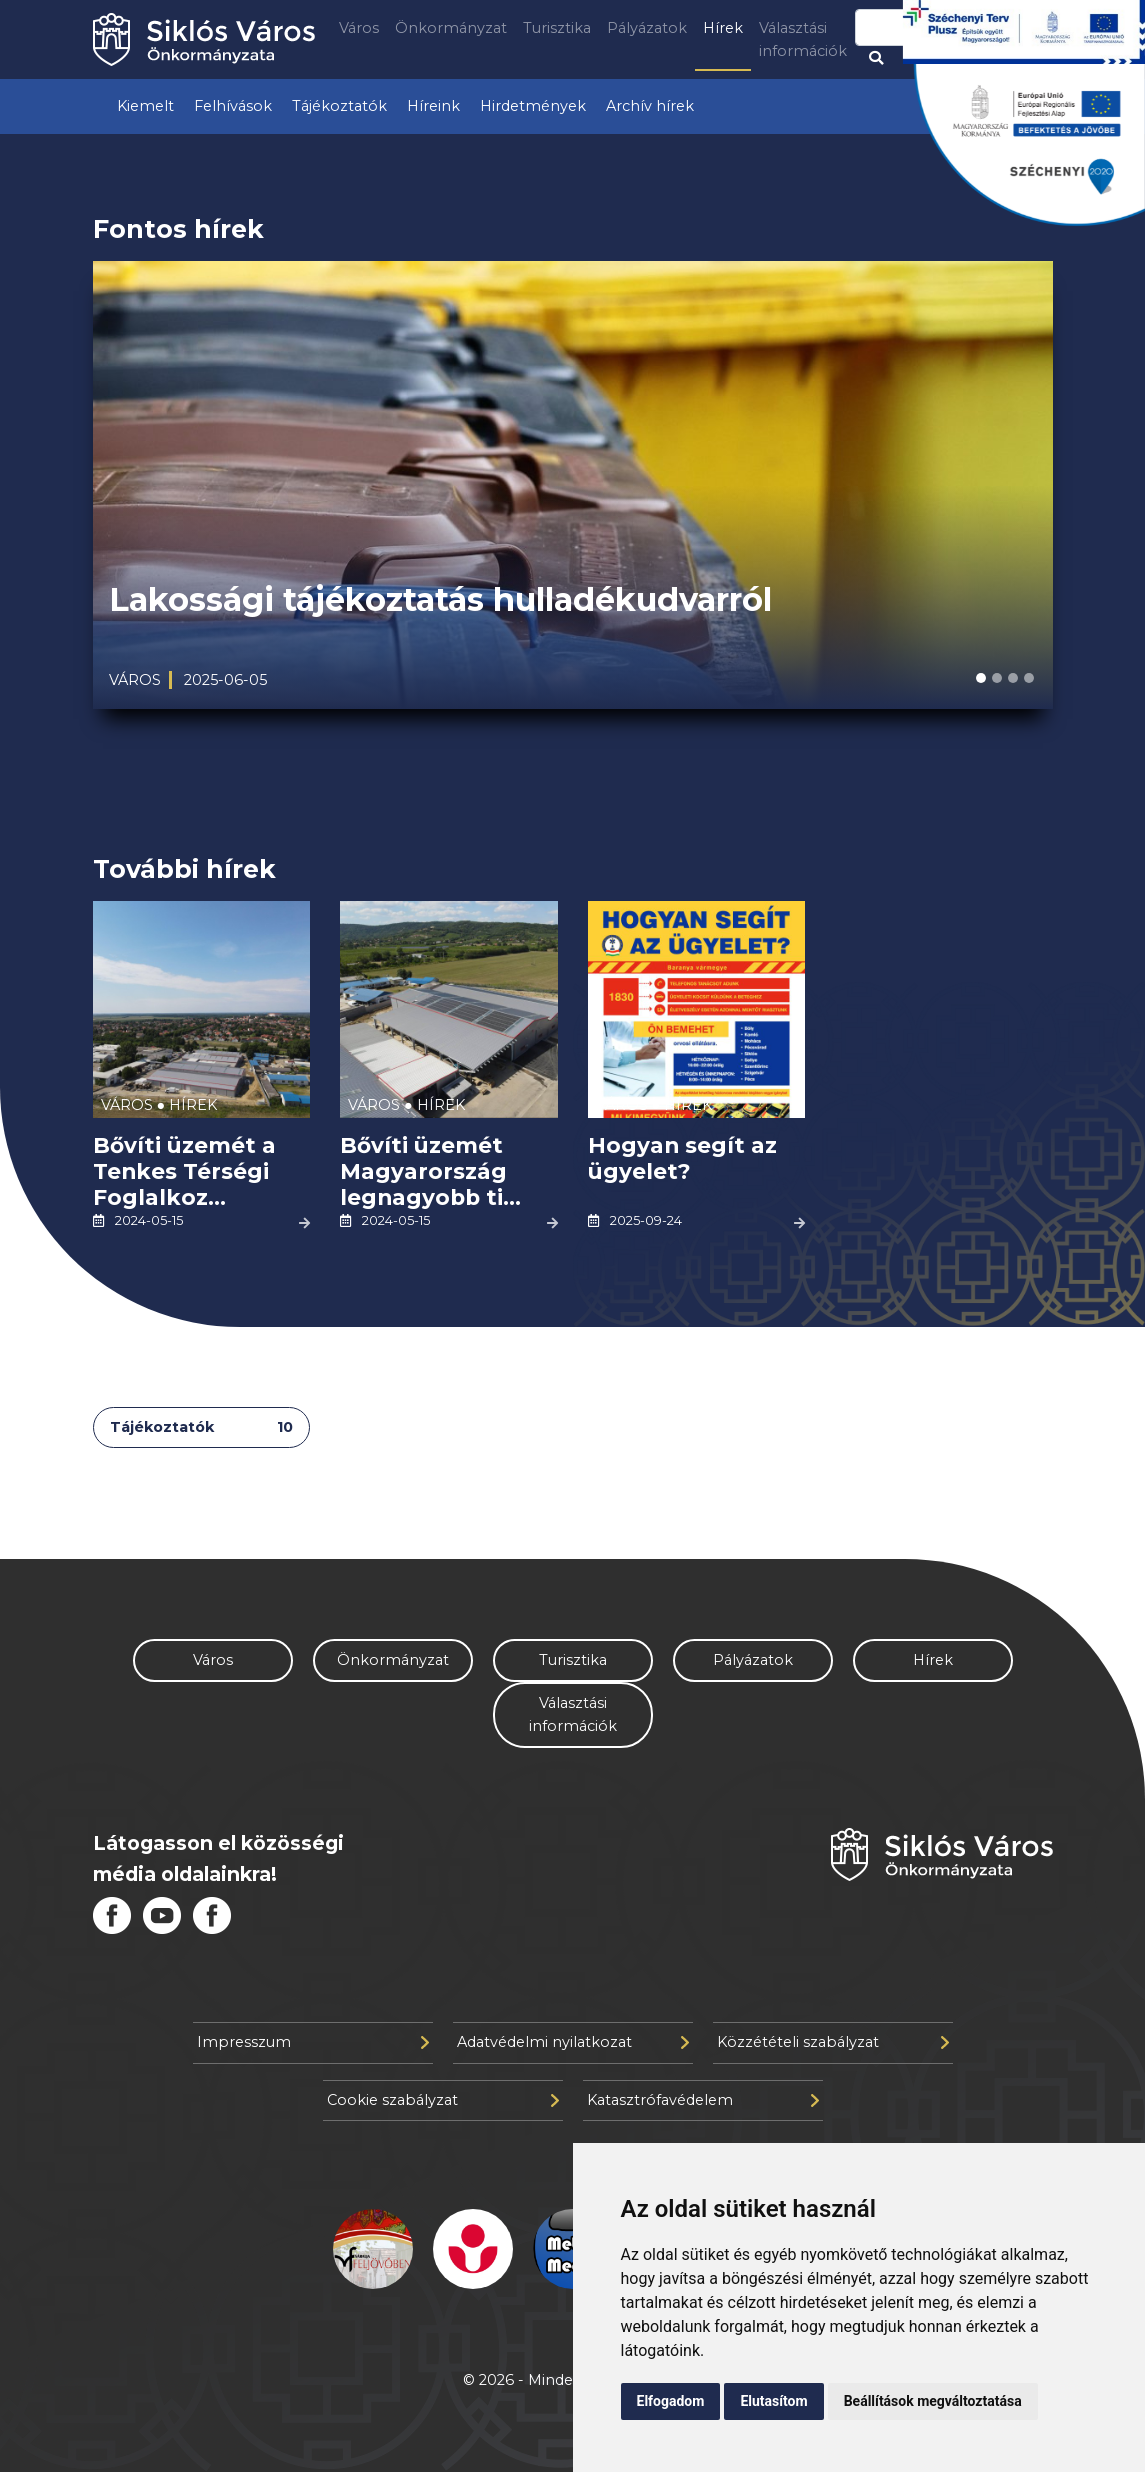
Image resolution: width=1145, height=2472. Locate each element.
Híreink (433, 106)
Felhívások (233, 106)
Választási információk (803, 39)
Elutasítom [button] (773, 2401)
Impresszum (313, 2042)
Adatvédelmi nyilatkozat (573, 2042)
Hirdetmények (533, 106)
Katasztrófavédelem (703, 2100)
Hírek (723, 28)
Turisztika (557, 28)
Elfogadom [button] (671, 2401)
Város (359, 28)
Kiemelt (145, 106)
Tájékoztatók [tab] (202, 1427)
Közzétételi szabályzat (833, 2042)
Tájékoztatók (339, 106)
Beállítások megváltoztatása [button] (933, 2401)
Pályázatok (647, 28)
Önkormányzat (451, 28)
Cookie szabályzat (443, 2100)
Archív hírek (650, 106)
